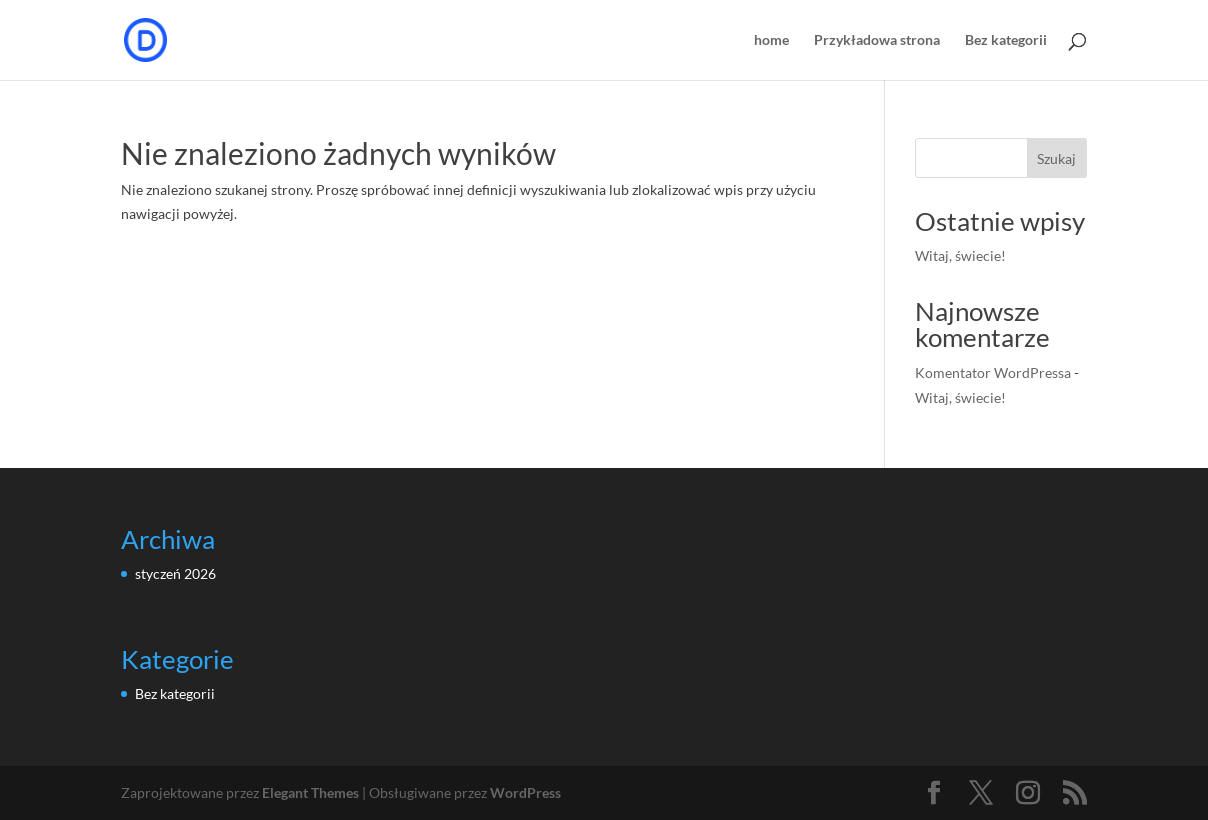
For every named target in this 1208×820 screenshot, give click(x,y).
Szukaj (1056, 158)
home (771, 40)
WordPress (525, 792)
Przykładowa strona (877, 40)
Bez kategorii (1006, 40)
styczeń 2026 (175, 573)
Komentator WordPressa (993, 372)
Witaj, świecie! (960, 255)
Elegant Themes (310, 792)
